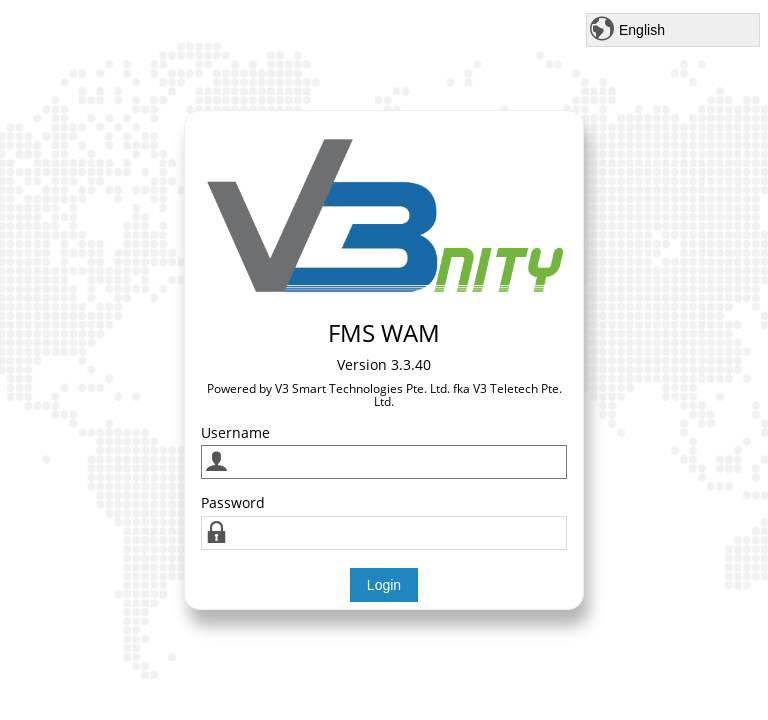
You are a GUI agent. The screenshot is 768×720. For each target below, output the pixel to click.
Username (235, 432)
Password (233, 502)
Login (384, 585)
